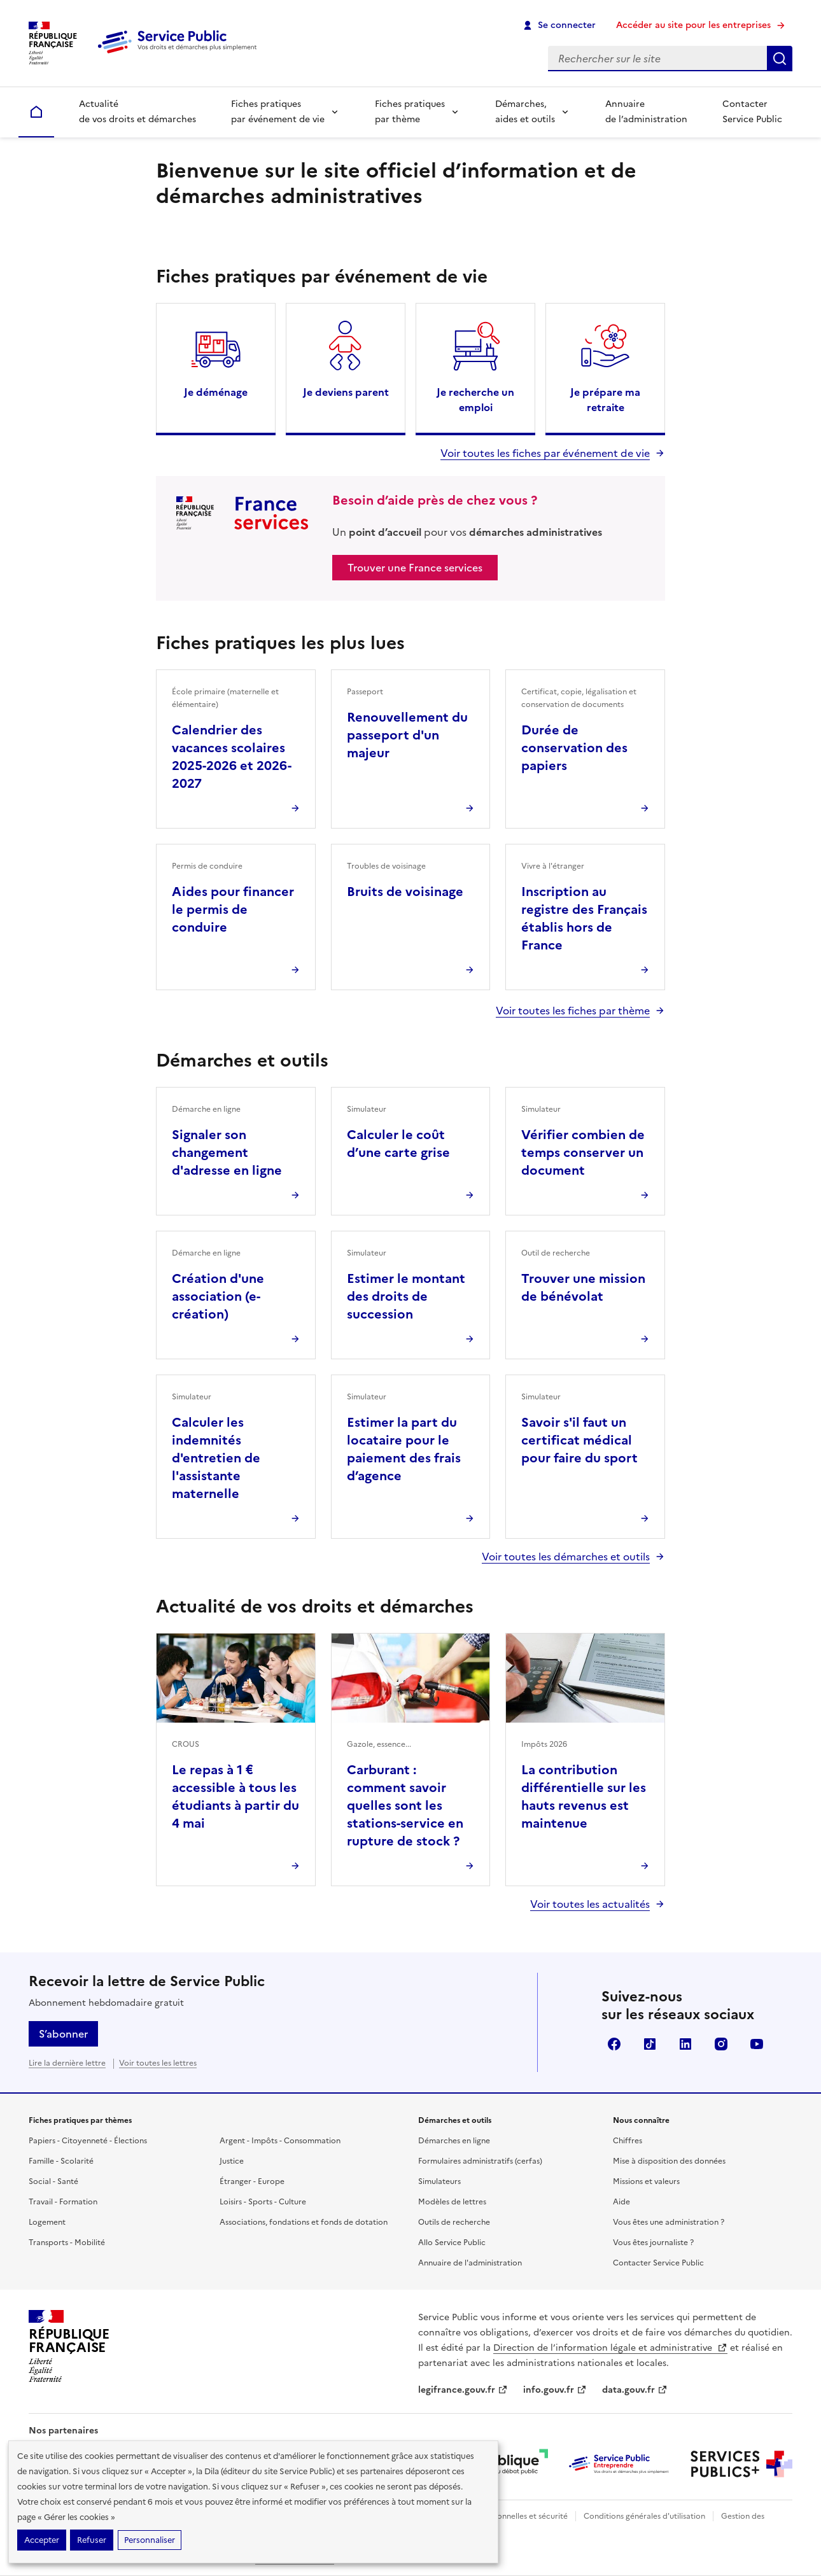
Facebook (614, 2044)
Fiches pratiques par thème (410, 111)
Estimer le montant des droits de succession (406, 1296)
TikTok (650, 2044)
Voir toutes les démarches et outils (566, 1556)
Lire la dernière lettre (67, 2063)
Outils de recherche (454, 2222)
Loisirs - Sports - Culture (263, 2202)
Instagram (721, 2044)
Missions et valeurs (646, 2181)
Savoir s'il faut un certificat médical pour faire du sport (579, 1440)
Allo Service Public (452, 2242)
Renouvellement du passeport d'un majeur (407, 735)
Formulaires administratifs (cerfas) (480, 2161)
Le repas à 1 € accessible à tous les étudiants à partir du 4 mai (235, 1796)
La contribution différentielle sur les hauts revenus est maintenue (583, 1796)
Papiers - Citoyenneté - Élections (88, 2140)
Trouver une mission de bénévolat (583, 1287)
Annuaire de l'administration (470, 2263)
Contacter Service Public (752, 111)
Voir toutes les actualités (590, 1904)
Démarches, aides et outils (525, 111)
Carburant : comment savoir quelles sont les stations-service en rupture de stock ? (405, 1805)
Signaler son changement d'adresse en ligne (227, 1152)
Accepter (41, 2540)
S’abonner (63, 2033)
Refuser (91, 2540)
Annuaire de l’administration (646, 111)
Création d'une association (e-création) (218, 1296)
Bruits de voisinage (405, 891)
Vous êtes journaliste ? (653, 2242)
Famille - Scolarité (61, 2161)
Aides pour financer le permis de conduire (233, 909)
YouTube (756, 2044)
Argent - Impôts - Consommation (280, 2140)
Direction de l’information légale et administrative (610, 2348)
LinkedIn (685, 2044)
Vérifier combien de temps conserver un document (583, 1152)
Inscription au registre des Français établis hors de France (584, 918)
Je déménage (216, 392)
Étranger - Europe (252, 2181)
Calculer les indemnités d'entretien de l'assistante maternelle (216, 1458)
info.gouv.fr (555, 2390)
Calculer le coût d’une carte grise (398, 1143)
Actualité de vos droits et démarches (137, 111)
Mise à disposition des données (669, 2161)
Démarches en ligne (454, 2140)
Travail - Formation (63, 2202)
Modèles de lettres (452, 2202)
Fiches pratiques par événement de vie (278, 111)
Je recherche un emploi (475, 399)
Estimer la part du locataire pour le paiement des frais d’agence (404, 1449)
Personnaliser (149, 2540)
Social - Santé (53, 2181)
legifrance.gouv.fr (463, 2390)
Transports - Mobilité (67, 2242)
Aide (621, 2202)
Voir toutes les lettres (158, 2063)
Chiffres (627, 2140)
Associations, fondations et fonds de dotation (304, 2222)
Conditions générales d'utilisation (644, 2516)
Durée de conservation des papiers (574, 747)
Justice (232, 2161)
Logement (47, 2222)
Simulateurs (439, 2181)
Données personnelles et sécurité (507, 2516)
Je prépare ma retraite (605, 399)
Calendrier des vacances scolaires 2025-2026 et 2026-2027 (231, 756)
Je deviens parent (346, 392)
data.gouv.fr (635, 2390)
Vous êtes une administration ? (668, 2222)
